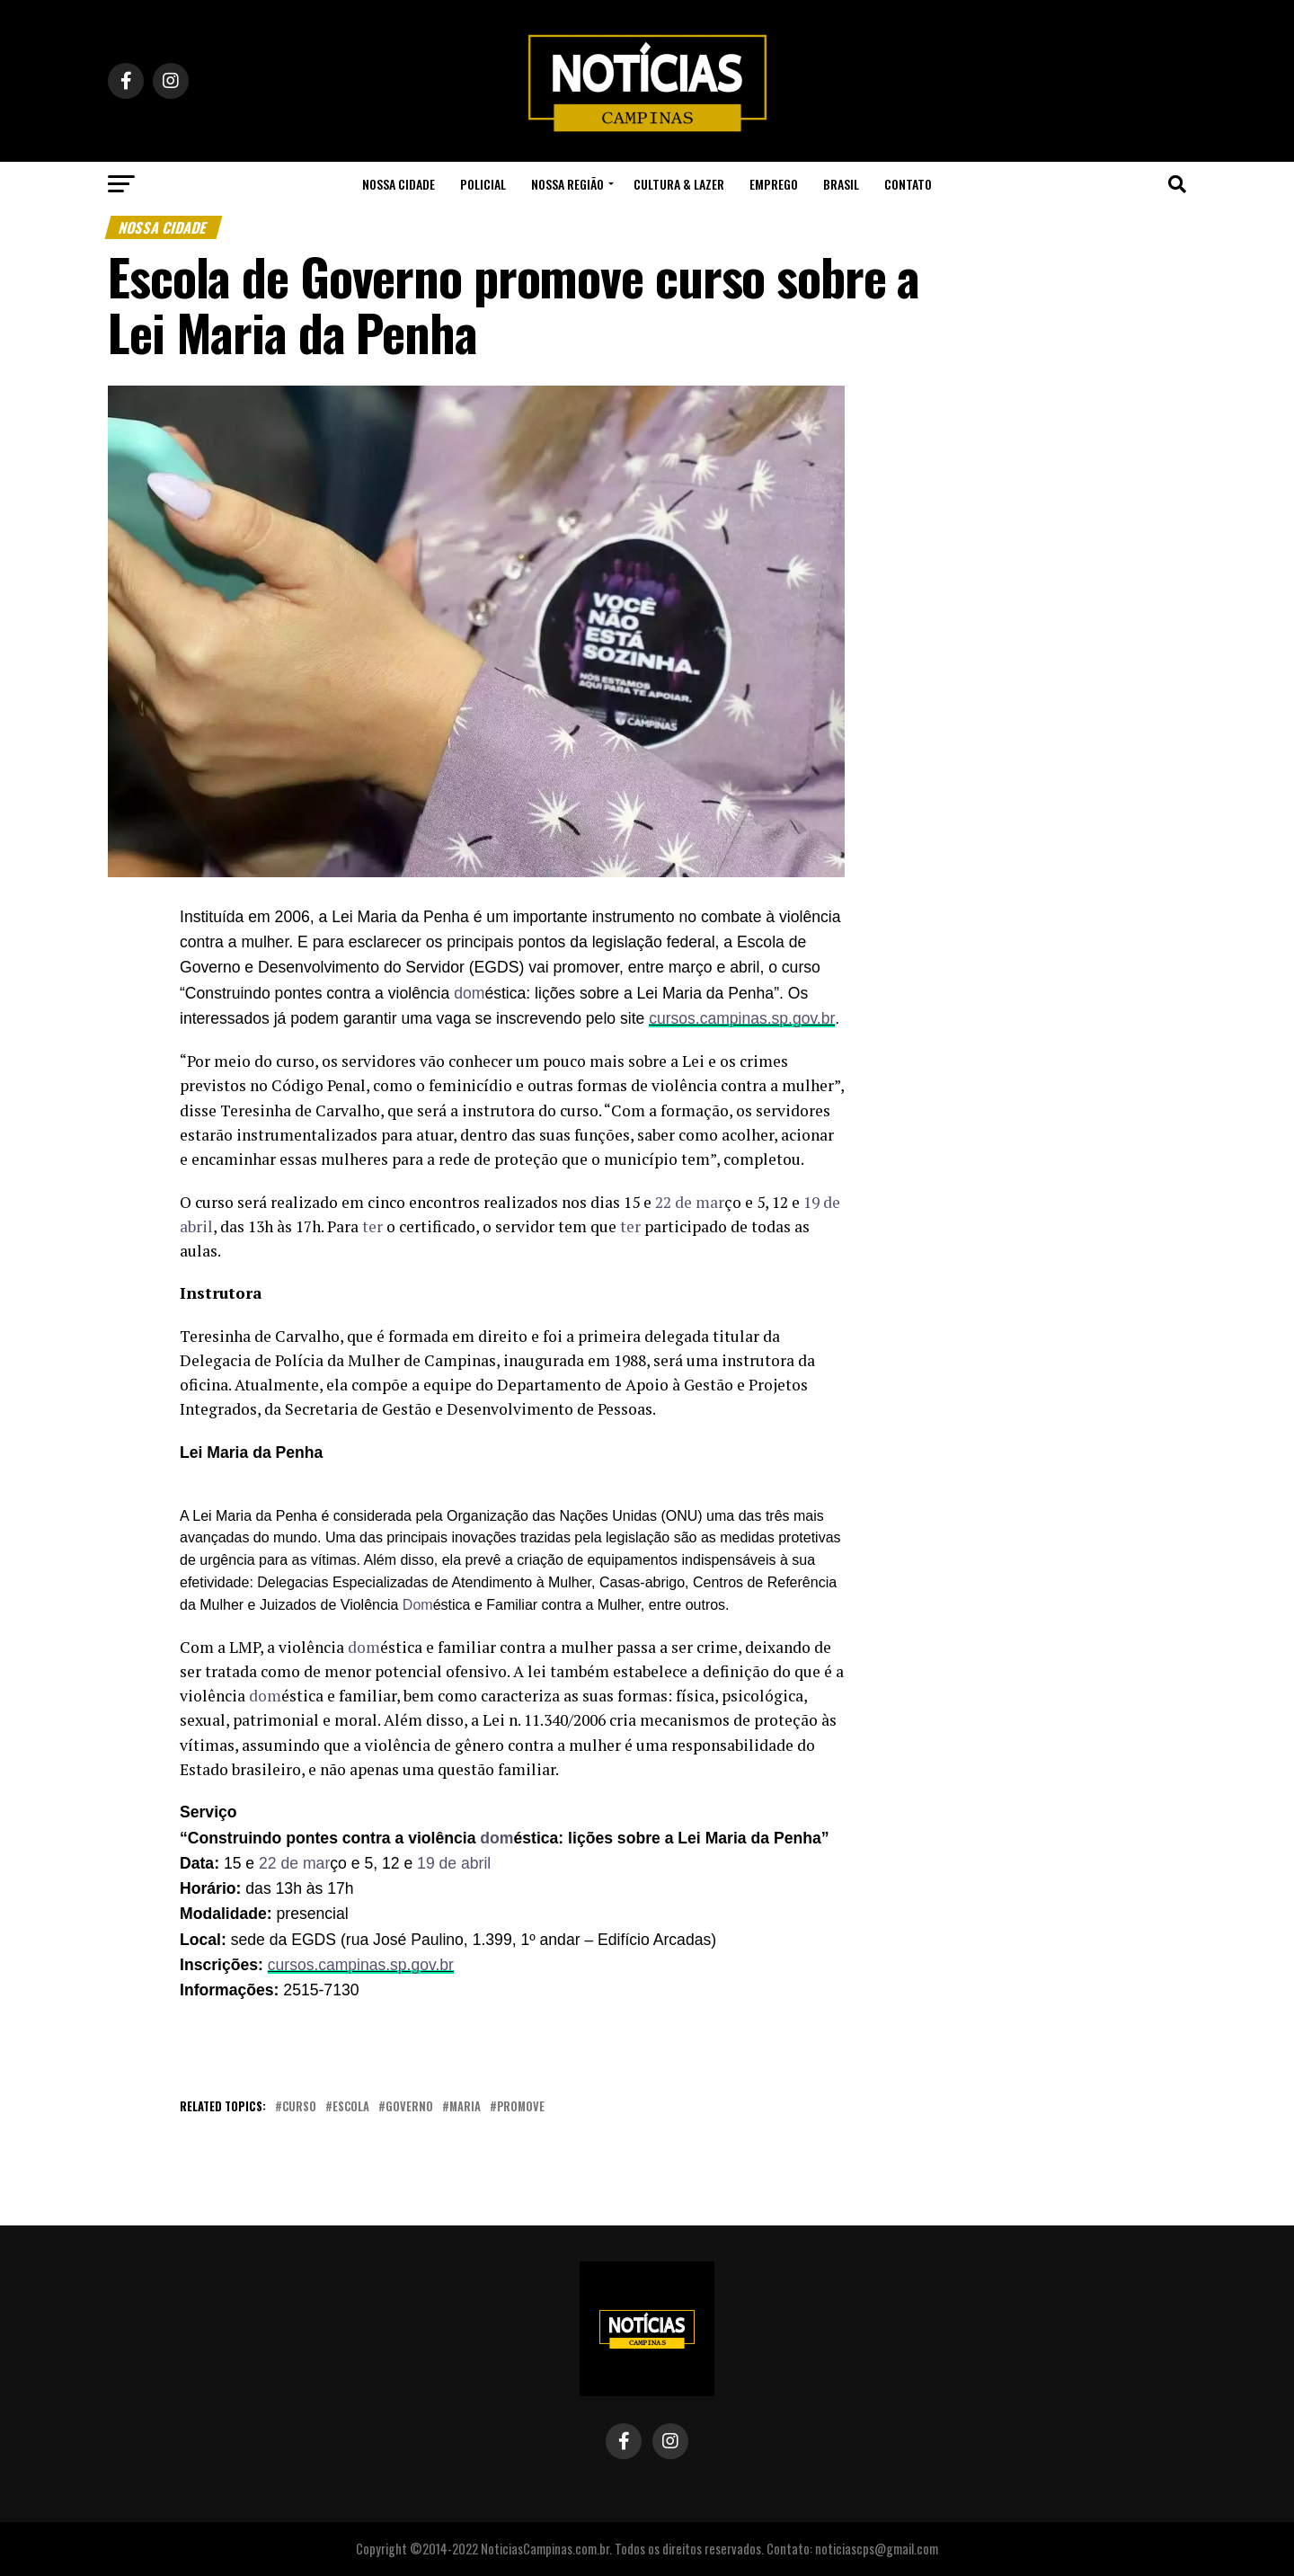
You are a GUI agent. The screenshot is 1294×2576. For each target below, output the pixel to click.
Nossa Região (567, 183)
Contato (908, 183)
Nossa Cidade (398, 183)
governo (409, 2107)
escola (350, 2107)
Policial (483, 183)
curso (299, 2107)
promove (521, 2107)
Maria (465, 2107)
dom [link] (469, 993)
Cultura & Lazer (679, 183)
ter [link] (372, 1226)
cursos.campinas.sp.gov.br (742, 1018)
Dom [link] (418, 1604)
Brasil (841, 183)
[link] (469, 993)
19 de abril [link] (454, 1863)
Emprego (773, 183)
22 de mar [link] (689, 1202)
